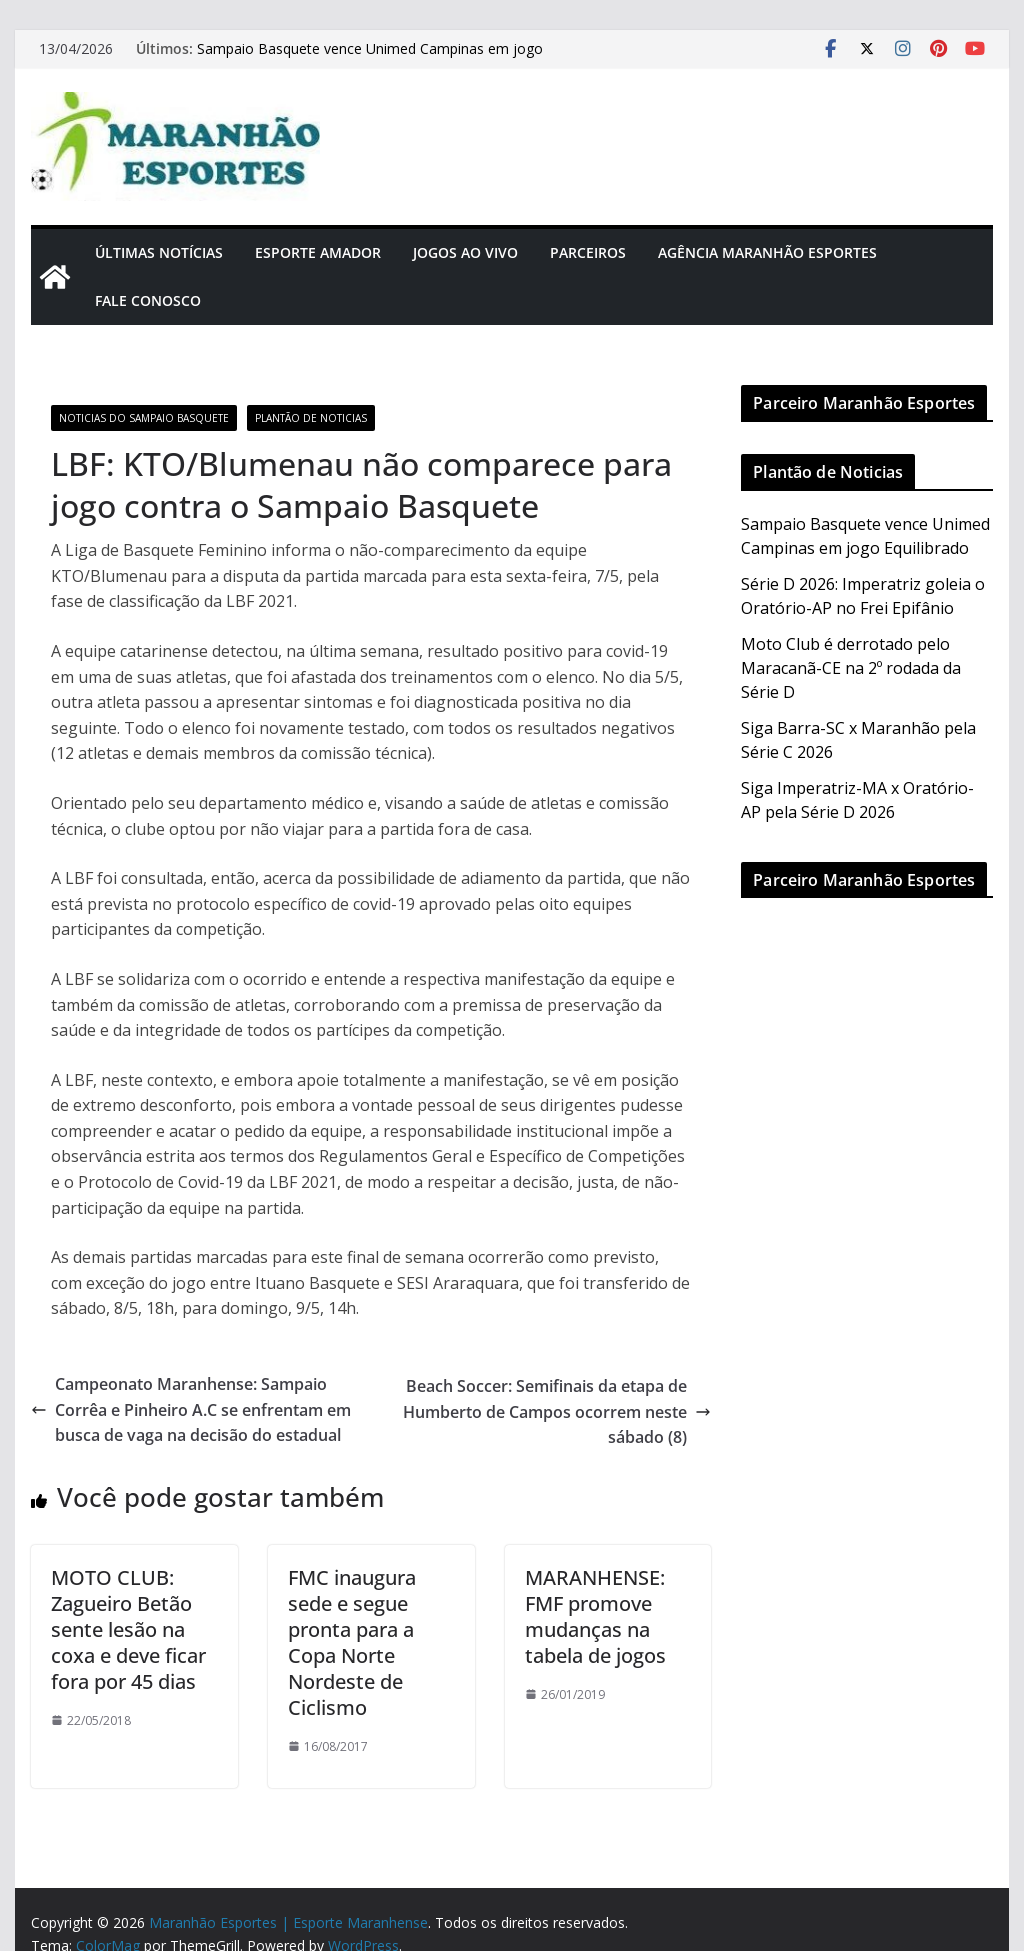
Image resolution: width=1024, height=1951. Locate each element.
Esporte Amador (318, 252)
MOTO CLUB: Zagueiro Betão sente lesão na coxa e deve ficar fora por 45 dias (128, 1629)
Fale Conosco (148, 300)
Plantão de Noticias (311, 418)
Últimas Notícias (159, 252)
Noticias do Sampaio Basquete (144, 418)
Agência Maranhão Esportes (767, 252)
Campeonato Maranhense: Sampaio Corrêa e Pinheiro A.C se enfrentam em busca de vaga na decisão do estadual (191, 1409)
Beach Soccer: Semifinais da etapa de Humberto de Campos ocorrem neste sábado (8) (557, 1411)
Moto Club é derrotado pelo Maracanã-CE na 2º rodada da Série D (851, 668)
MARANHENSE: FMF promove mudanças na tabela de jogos (595, 1616)
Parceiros (588, 252)
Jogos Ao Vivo (465, 252)
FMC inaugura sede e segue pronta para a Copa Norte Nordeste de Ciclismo (352, 1642)
